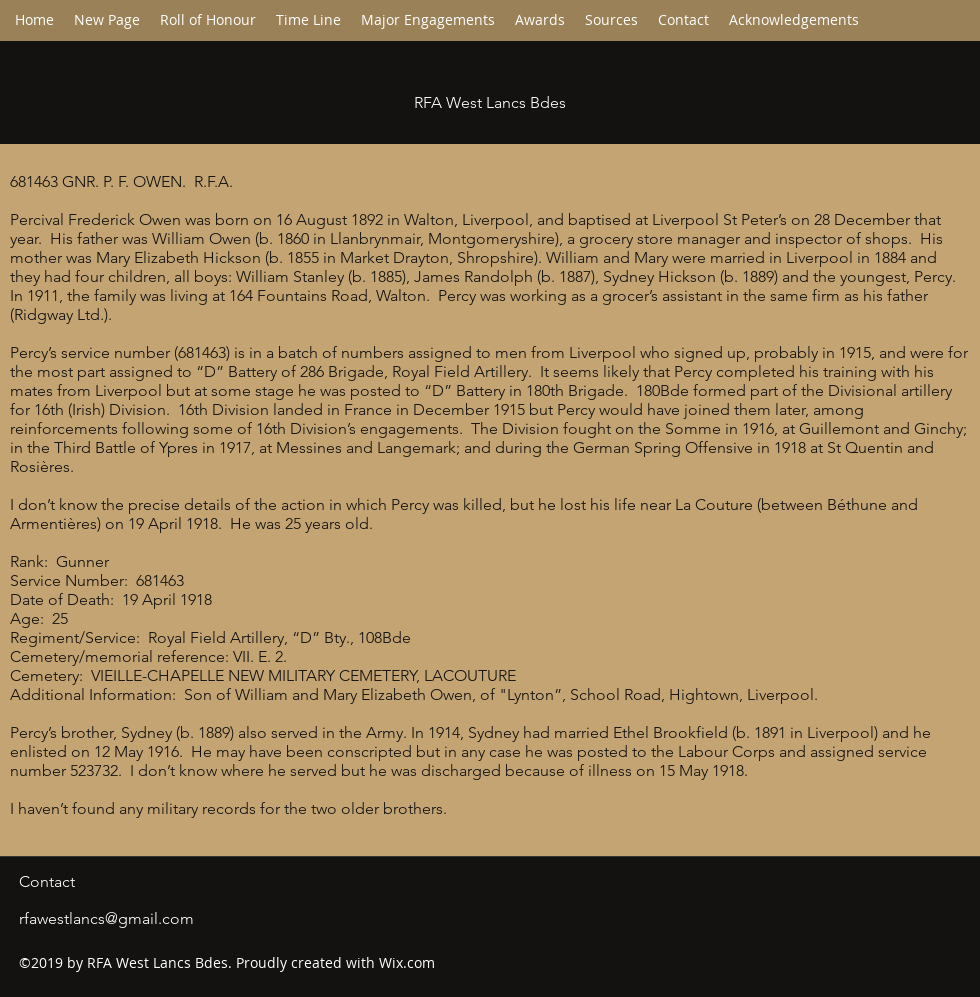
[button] (308, 20)
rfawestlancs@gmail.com (106, 918)
